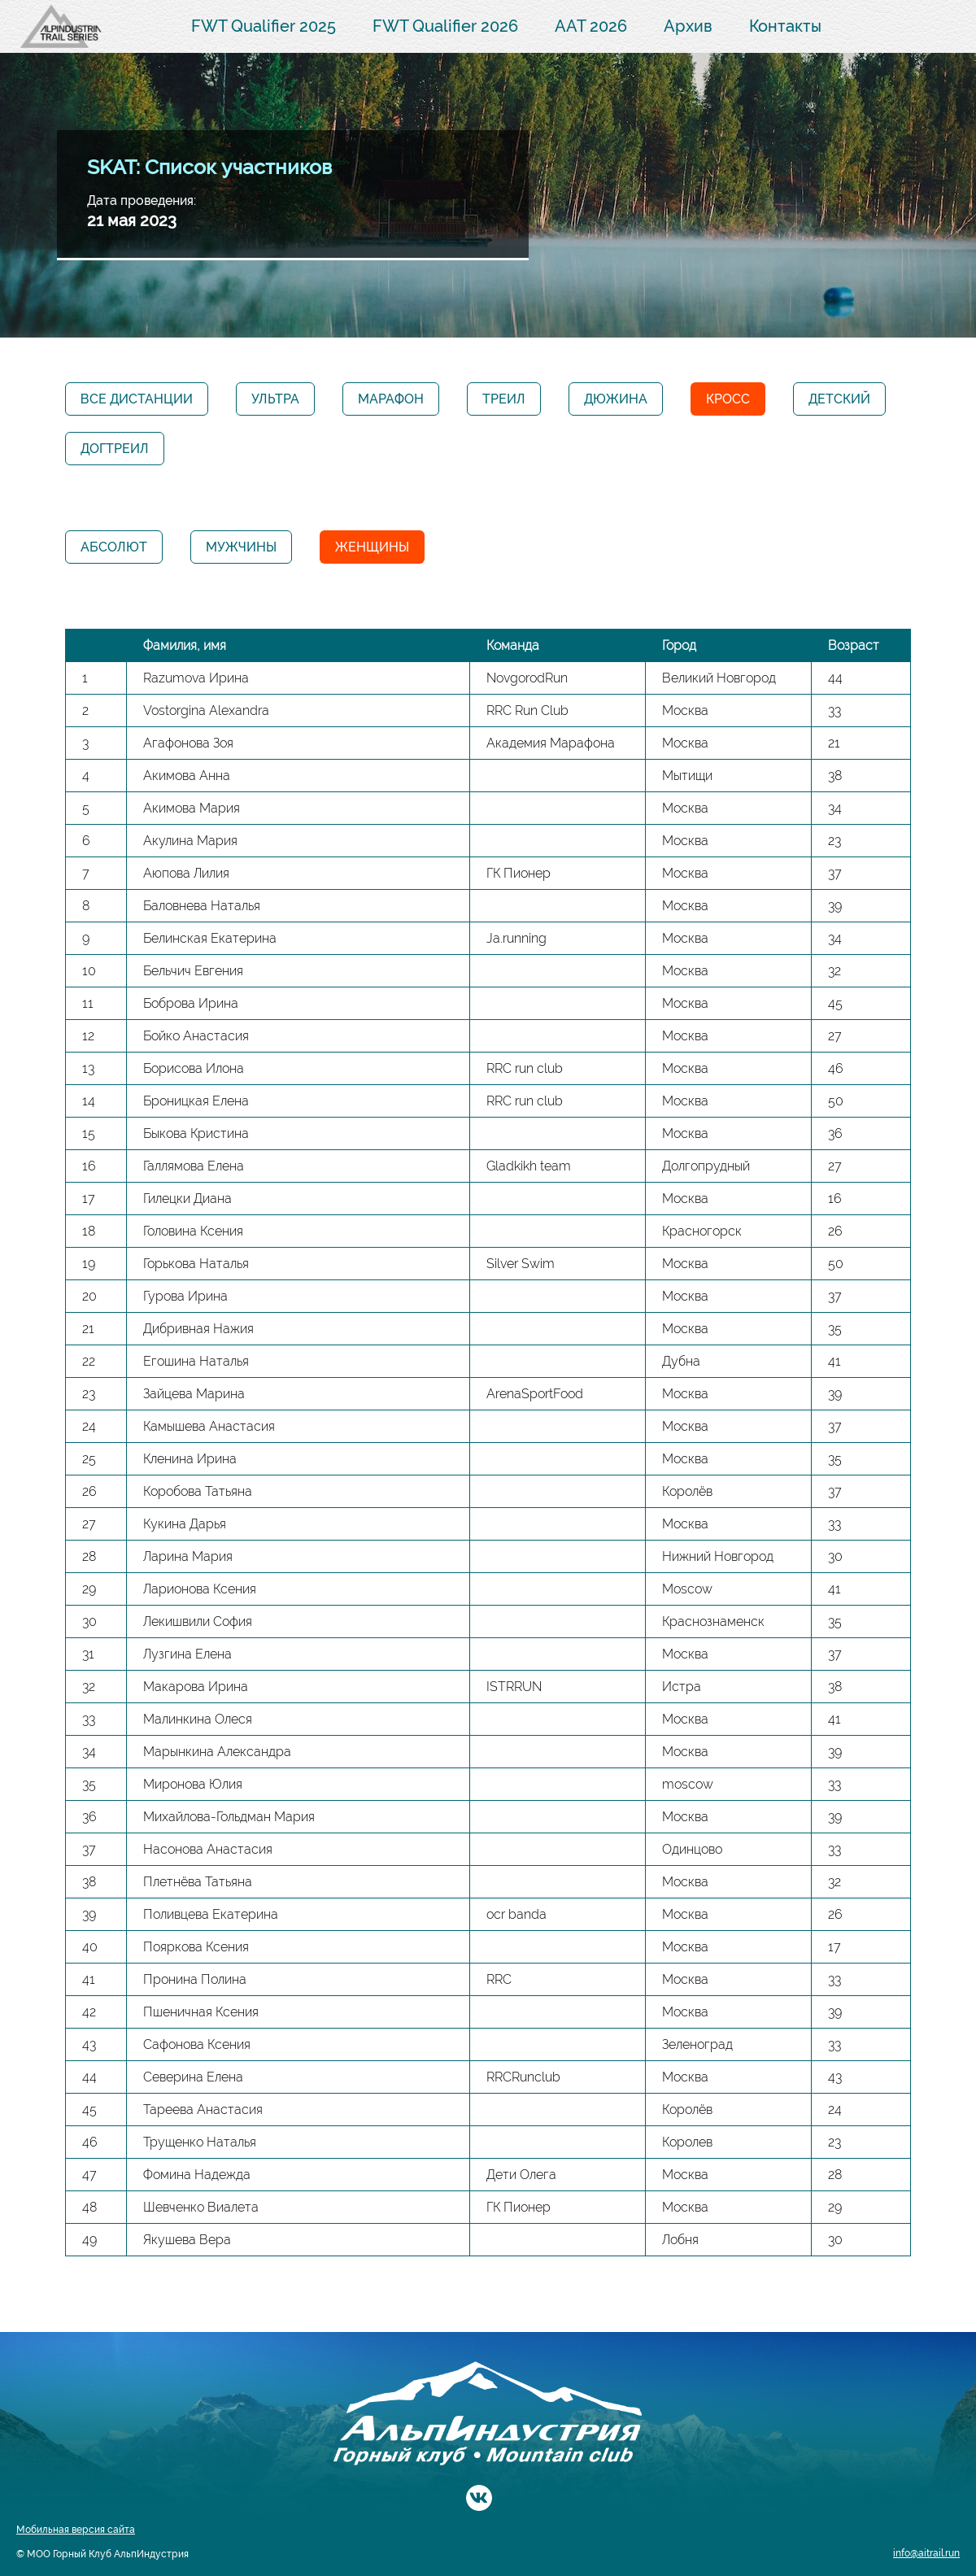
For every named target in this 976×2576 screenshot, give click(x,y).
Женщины (372, 547)
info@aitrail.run (926, 2553)
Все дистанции (137, 399)
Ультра (275, 399)
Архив (688, 26)
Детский (839, 399)
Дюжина (615, 399)
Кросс (728, 399)
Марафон (391, 399)
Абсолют (114, 547)
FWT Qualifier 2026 (445, 26)
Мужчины (241, 547)
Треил (503, 399)
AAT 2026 (591, 26)
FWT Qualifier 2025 (263, 26)
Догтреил (115, 448)
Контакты (785, 26)
